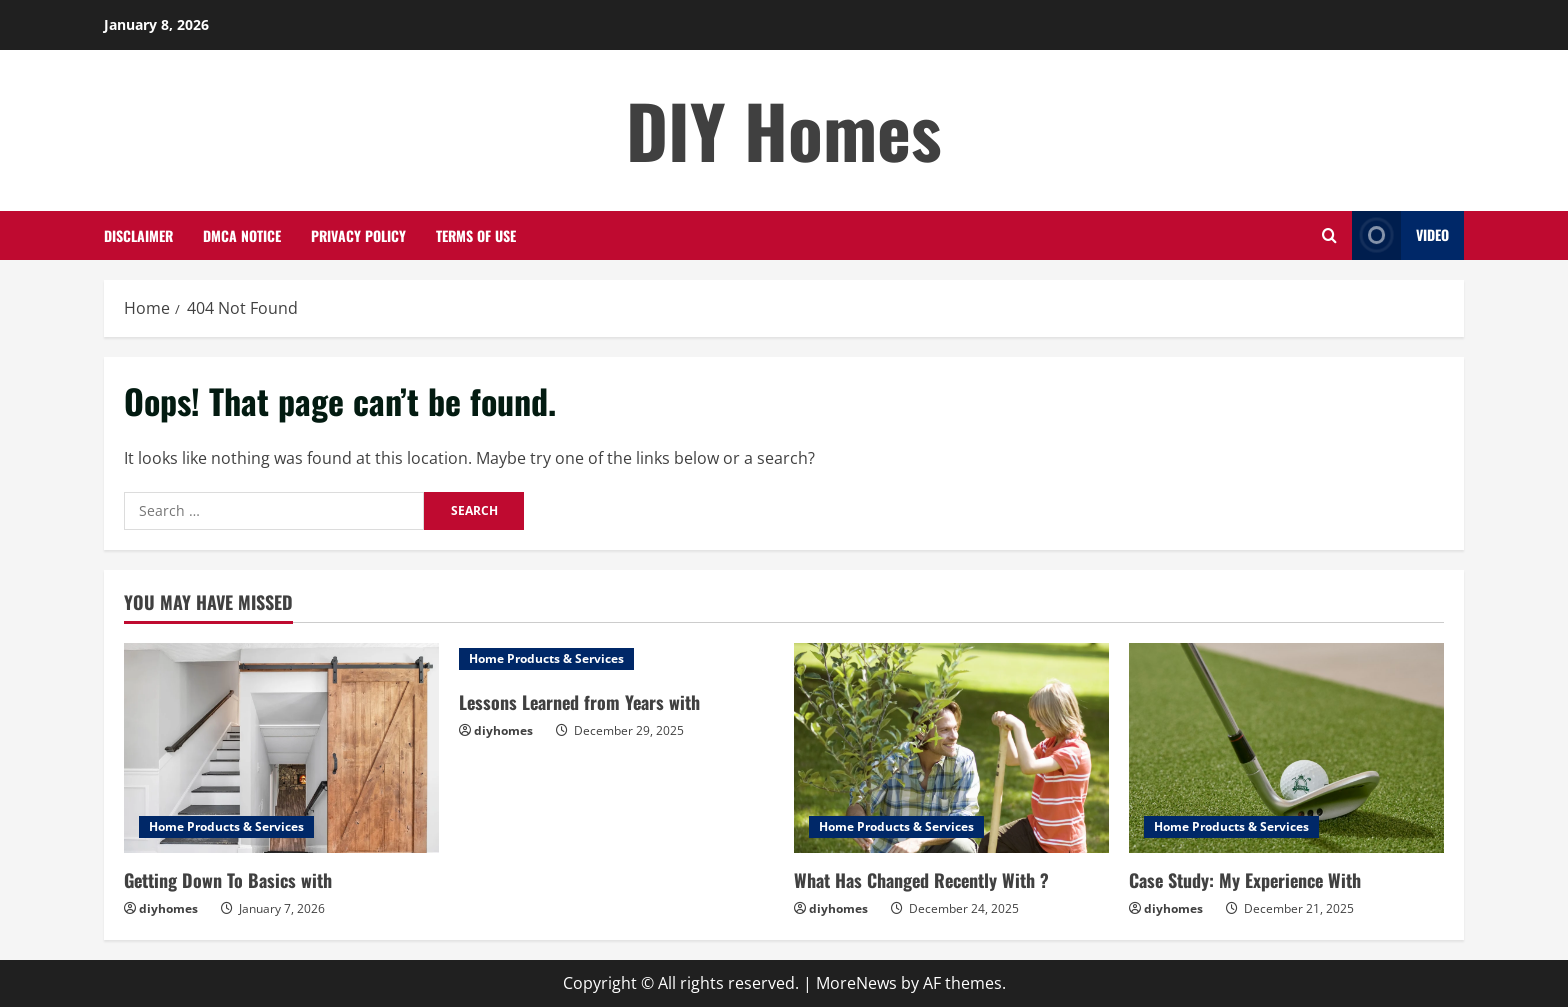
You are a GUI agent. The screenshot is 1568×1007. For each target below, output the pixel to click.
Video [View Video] (1400, 235)
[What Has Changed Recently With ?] (951, 748)
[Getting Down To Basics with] (281, 748)
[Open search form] (1329, 235)
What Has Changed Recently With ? (921, 880)
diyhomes (168, 908)
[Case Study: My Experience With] (1286, 748)
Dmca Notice (242, 235)
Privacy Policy (358, 235)
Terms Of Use (476, 235)
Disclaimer (138, 235)
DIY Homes (784, 129)
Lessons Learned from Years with (579, 702)
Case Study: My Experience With (1245, 880)
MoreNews (856, 983)
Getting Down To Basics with (228, 880)
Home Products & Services (226, 826)
